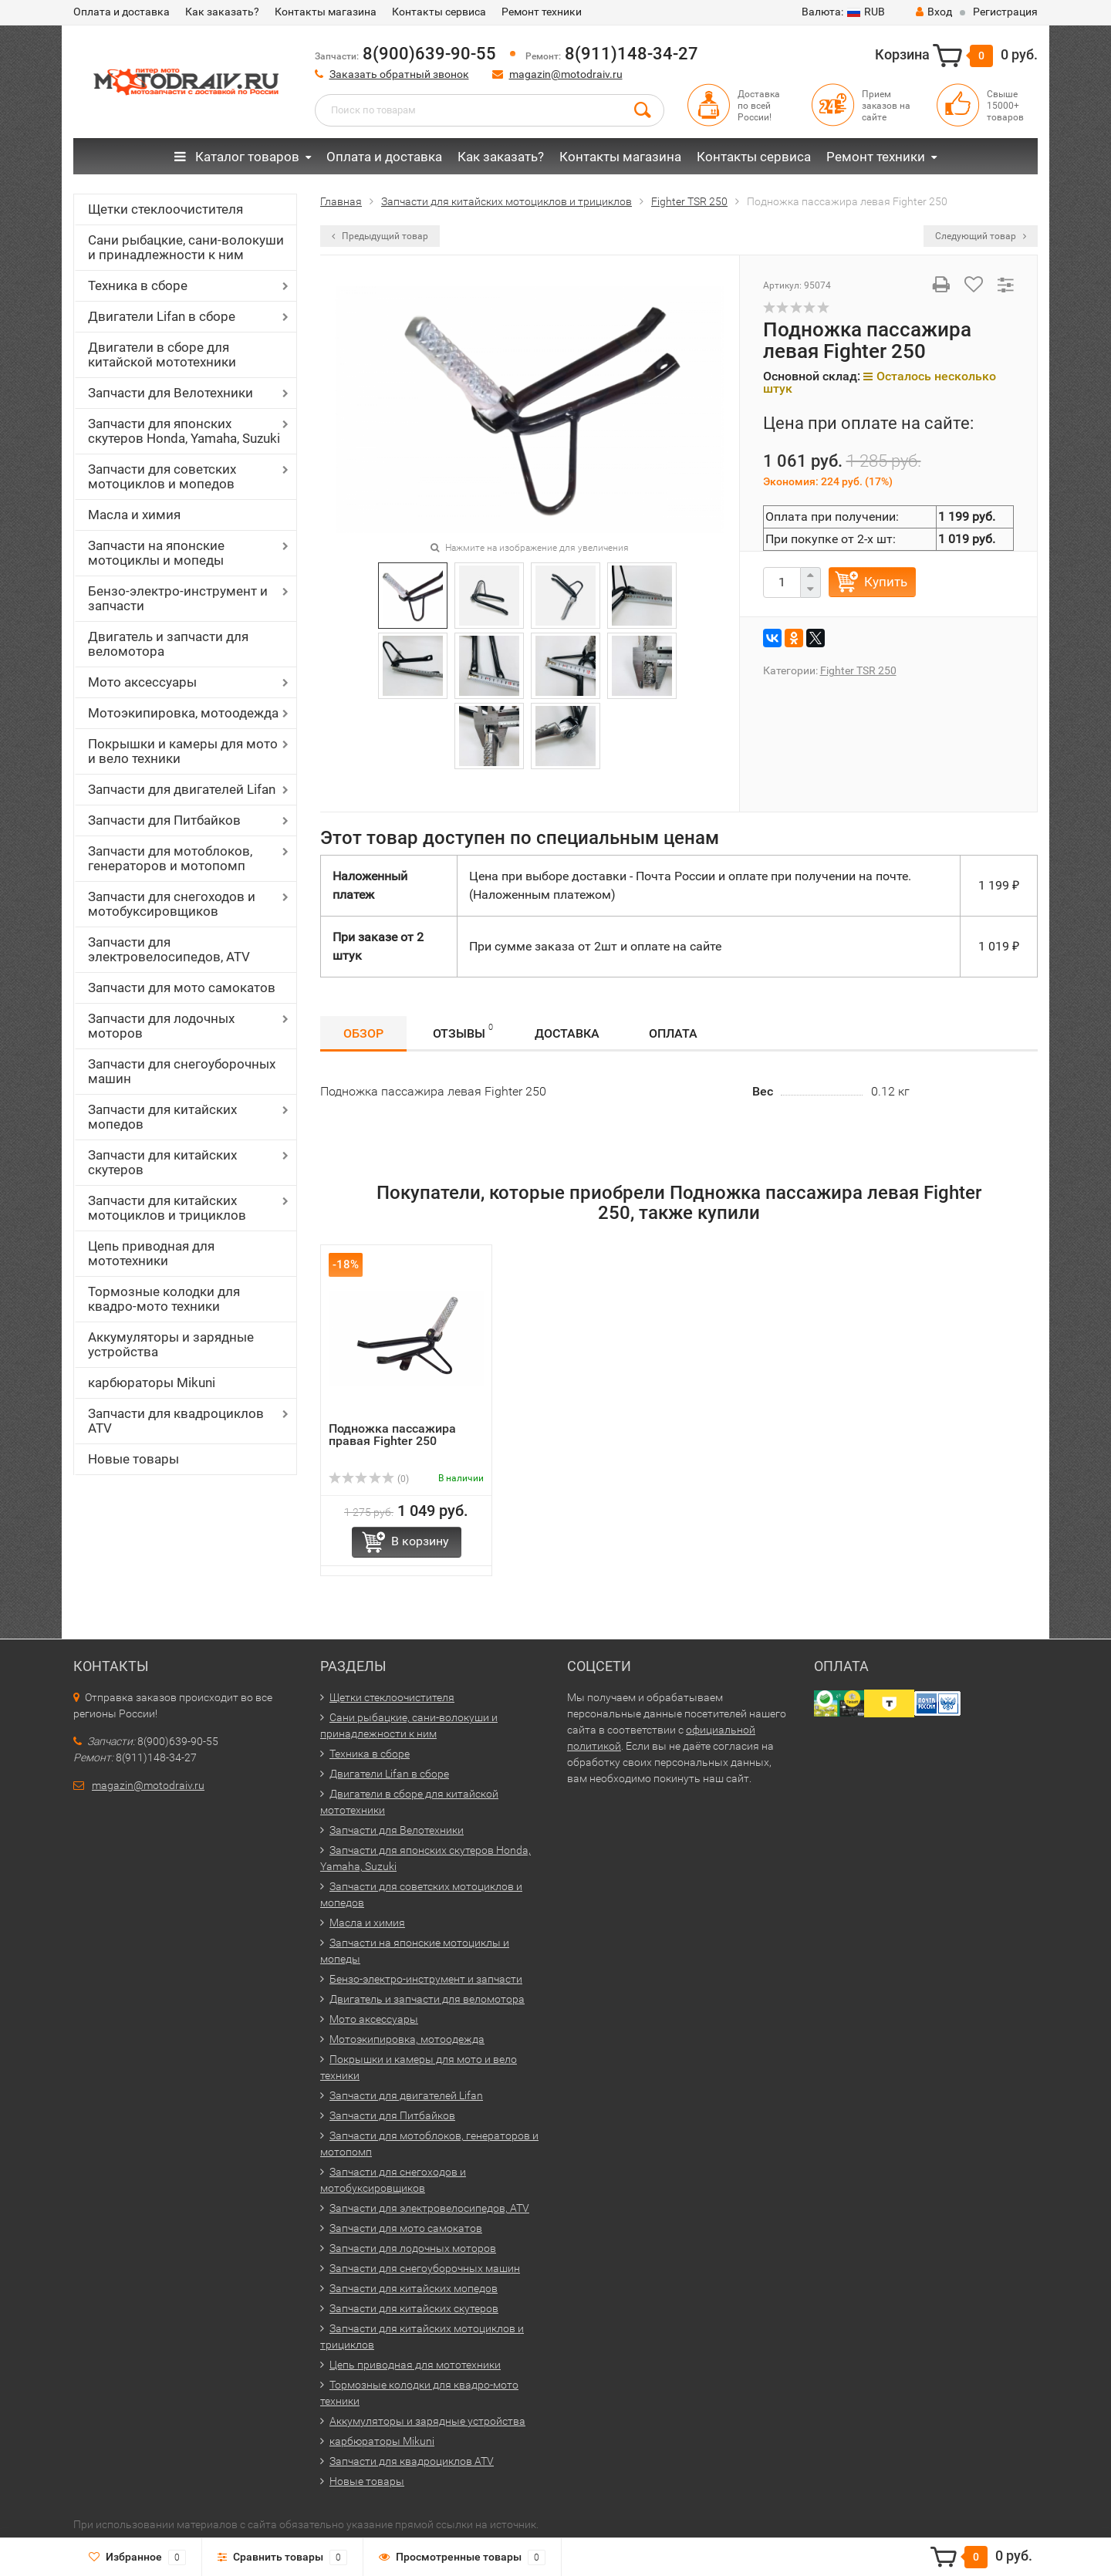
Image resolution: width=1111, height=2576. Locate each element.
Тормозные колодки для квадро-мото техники (164, 1299)
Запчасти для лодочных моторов (161, 1026)
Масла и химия (134, 514)
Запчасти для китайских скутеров (162, 1162)
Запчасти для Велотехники (170, 392)
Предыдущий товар (380, 236)
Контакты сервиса (439, 11)
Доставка (567, 1033)
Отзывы (463, 1031)
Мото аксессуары (142, 682)
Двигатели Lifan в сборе (161, 316)
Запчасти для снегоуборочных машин (181, 1071)
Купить (885, 581)
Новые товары (133, 1459)
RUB (843, 11)
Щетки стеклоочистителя (165, 209)
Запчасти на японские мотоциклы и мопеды (156, 553)
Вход (934, 11)
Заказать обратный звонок (399, 74)
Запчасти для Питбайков (164, 820)
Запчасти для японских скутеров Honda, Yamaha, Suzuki (184, 431)
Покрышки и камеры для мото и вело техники (183, 751)
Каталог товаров (236, 156)
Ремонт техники (541, 11)
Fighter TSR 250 (858, 670)
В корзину (420, 1541)
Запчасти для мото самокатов (181, 987)
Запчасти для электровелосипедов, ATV (169, 949)
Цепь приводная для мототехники (151, 1253)
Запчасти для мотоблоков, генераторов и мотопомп (170, 858)
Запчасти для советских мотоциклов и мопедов (162, 476)
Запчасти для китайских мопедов (162, 1117)
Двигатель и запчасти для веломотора (168, 644)
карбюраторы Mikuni (151, 1382)
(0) (369, 1479)
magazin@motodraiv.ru (566, 74)
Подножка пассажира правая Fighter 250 (392, 1434)
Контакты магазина (326, 11)
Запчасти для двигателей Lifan (181, 789)
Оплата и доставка (121, 11)
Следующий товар (980, 236)
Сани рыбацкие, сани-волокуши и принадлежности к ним (186, 247)
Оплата (673, 1033)
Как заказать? (222, 11)
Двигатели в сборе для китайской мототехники (162, 354)
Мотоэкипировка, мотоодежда (183, 713)
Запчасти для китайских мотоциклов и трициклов (167, 1208)
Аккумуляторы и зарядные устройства (171, 1344)
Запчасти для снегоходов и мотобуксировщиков (171, 904)
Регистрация (1005, 11)
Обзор (363, 1033)
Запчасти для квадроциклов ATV (176, 1421)
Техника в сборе (137, 285)
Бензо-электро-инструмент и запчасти (178, 598)
